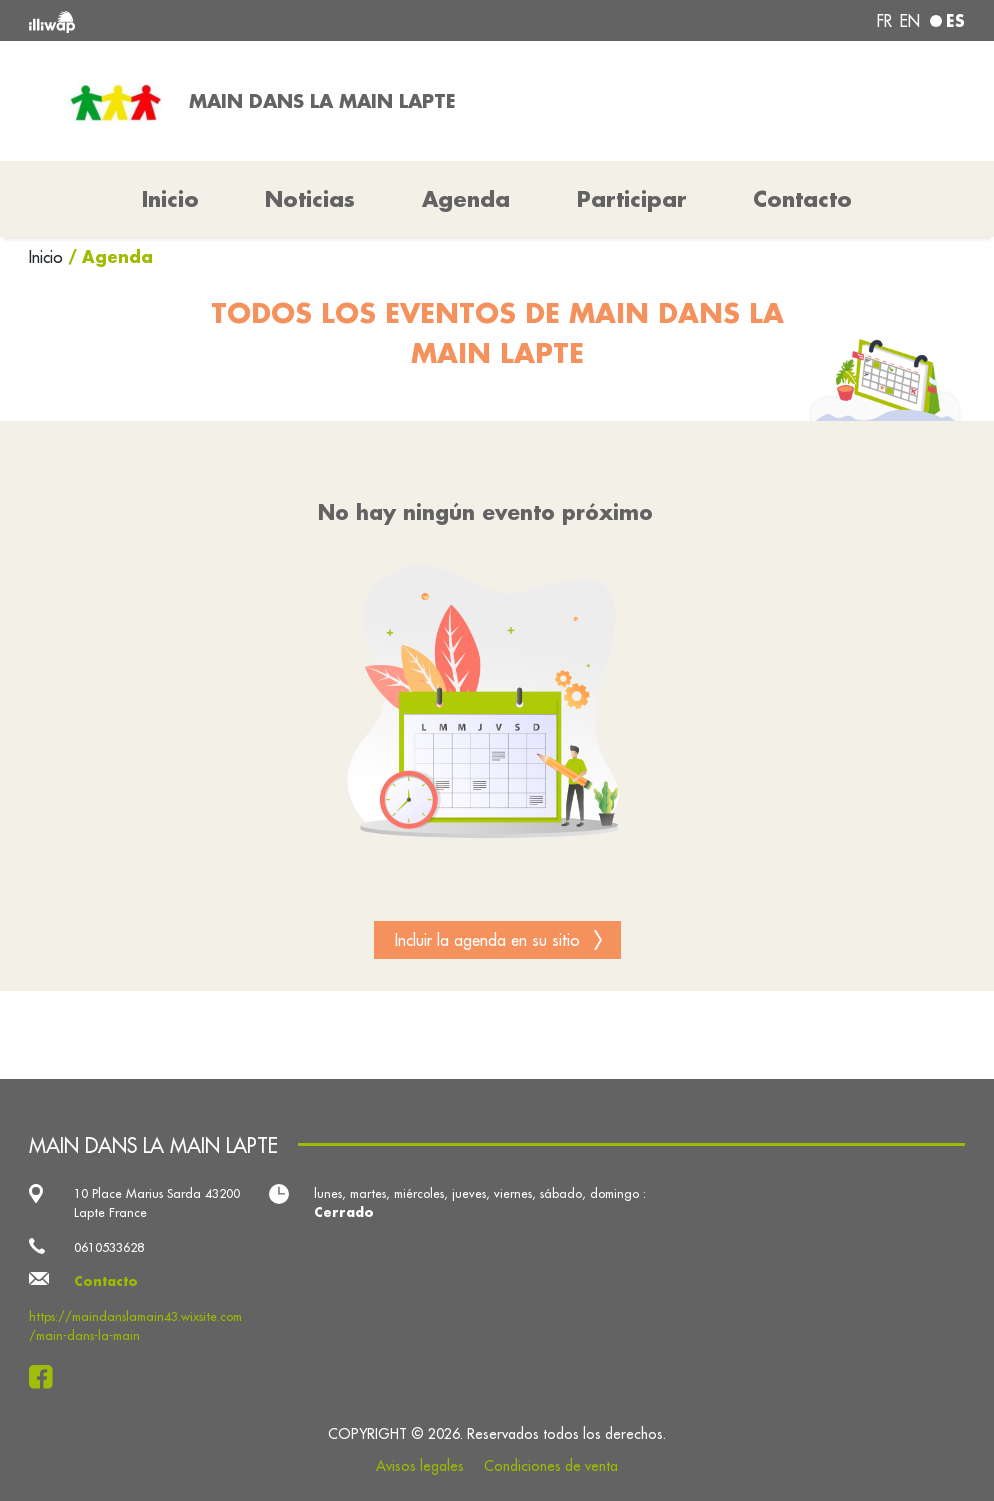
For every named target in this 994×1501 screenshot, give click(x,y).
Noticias (310, 199)
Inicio (48, 257)
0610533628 (109, 1247)
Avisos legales (420, 1466)
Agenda (466, 199)
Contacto (802, 199)
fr (884, 21)
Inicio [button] (170, 199)
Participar (632, 199)
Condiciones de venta (551, 1466)
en (910, 21)
